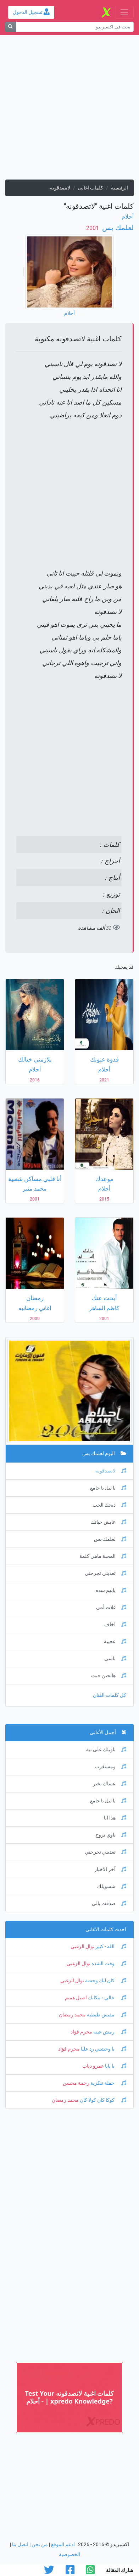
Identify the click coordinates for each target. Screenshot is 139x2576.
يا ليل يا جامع (108, 1488)
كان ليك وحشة (105, 1981)
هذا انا (115, 1818)
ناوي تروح (110, 1835)
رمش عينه (109, 2032)
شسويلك (111, 1886)
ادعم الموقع (63, 2545)
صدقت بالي (109, 1904)
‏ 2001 (93, 228)
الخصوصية (69, 2554)
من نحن (40, 2545)
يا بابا (115, 2066)
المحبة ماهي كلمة (102, 1556)
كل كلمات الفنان (109, 1695)
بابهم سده (111, 1590)
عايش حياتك (108, 1522)
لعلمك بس (117, 227)
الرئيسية (119, 188)
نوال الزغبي (82, 1947)
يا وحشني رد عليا (103, 2049)
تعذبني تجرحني (105, 1573)
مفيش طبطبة (106, 2015)
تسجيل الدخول (31, 12)
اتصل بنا (20, 2545)
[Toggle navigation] (124, 12)
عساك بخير (109, 1784)
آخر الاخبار (110, 1869)
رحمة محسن (76, 2083)
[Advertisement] (69, 110)
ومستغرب (110, 1767)
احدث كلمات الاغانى (105, 1929)
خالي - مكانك (106, 1998)
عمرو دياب (93, 2066)
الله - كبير (110, 1947)
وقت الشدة (108, 1964)
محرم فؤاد (81, 2032)
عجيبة (115, 1642)
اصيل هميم (76, 1998)
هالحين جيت (108, 1676)
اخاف (115, 1624)
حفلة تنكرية (107, 2083)
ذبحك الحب (109, 1505)
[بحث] (10, 27)
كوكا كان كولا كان (102, 2100)
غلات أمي (111, 1607)
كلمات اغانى (90, 188)
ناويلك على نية (106, 1750)
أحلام (128, 216)
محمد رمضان (72, 2015)
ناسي (115, 1659)
